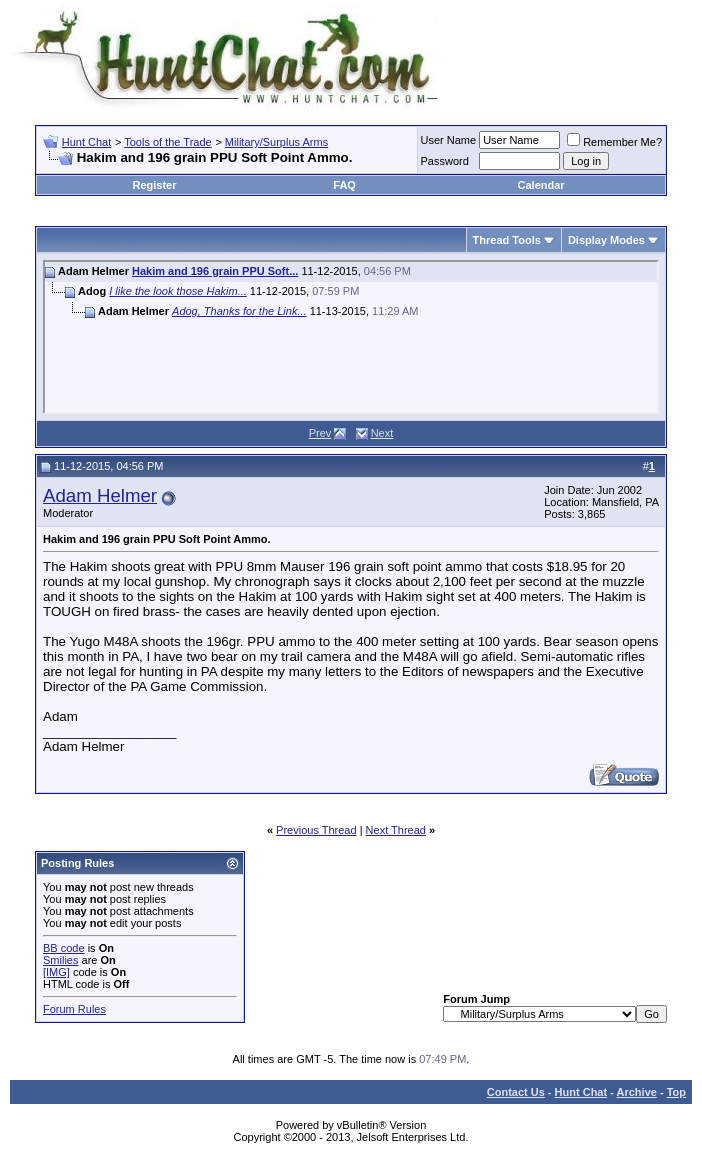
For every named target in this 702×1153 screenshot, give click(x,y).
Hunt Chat (87, 142)
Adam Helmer (100, 495)
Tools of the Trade (167, 142)
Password (445, 161)
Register (154, 185)
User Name (449, 140)
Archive (637, 1092)
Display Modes (606, 240)
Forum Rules (74, 1009)
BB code (64, 948)
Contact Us (516, 1092)
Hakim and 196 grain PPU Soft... (215, 271)
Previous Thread (316, 830)
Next (382, 433)
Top (676, 1092)
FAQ (344, 185)
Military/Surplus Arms (276, 142)
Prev (320, 433)
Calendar (541, 185)
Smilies (60, 960)
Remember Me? (614, 142)
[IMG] (56, 972)
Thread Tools (507, 240)
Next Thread (396, 830)
